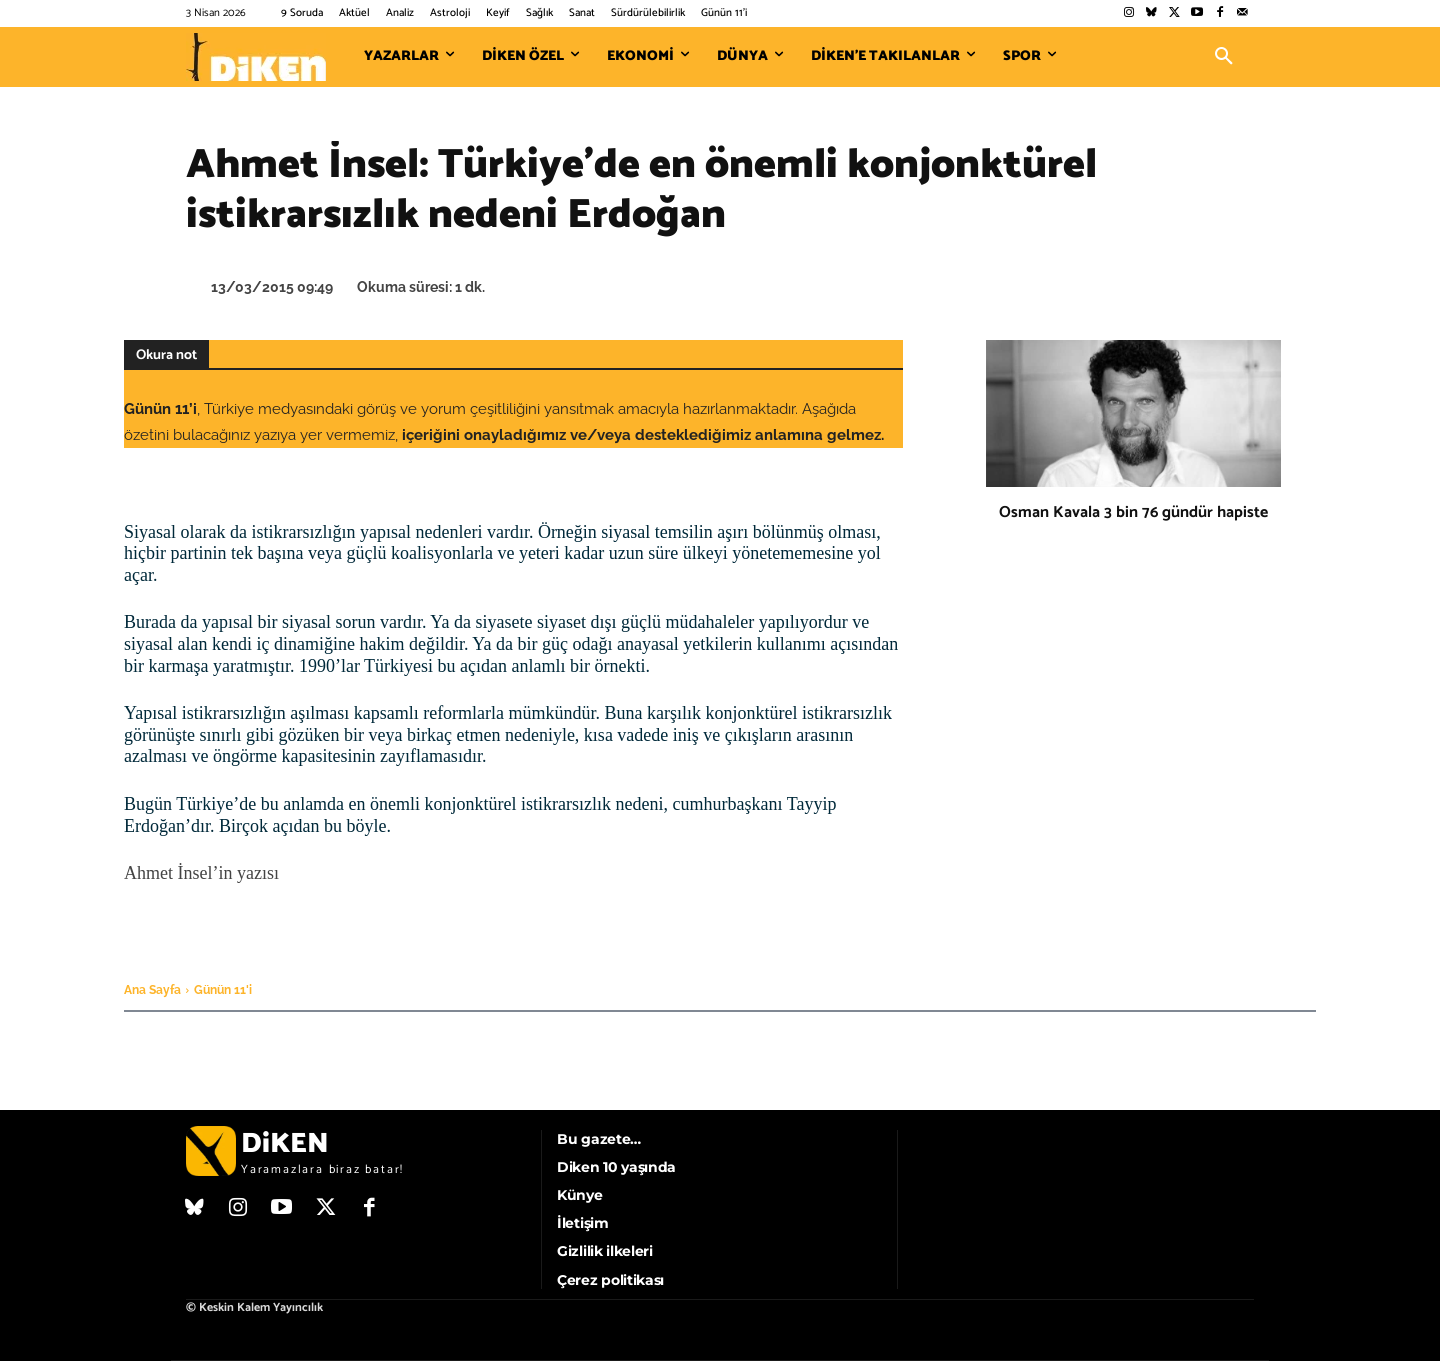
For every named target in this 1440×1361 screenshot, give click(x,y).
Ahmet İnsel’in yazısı (201, 873)
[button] (1224, 57)
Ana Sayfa (152, 990)
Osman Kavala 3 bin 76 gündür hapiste (1133, 512)
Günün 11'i (223, 990)
